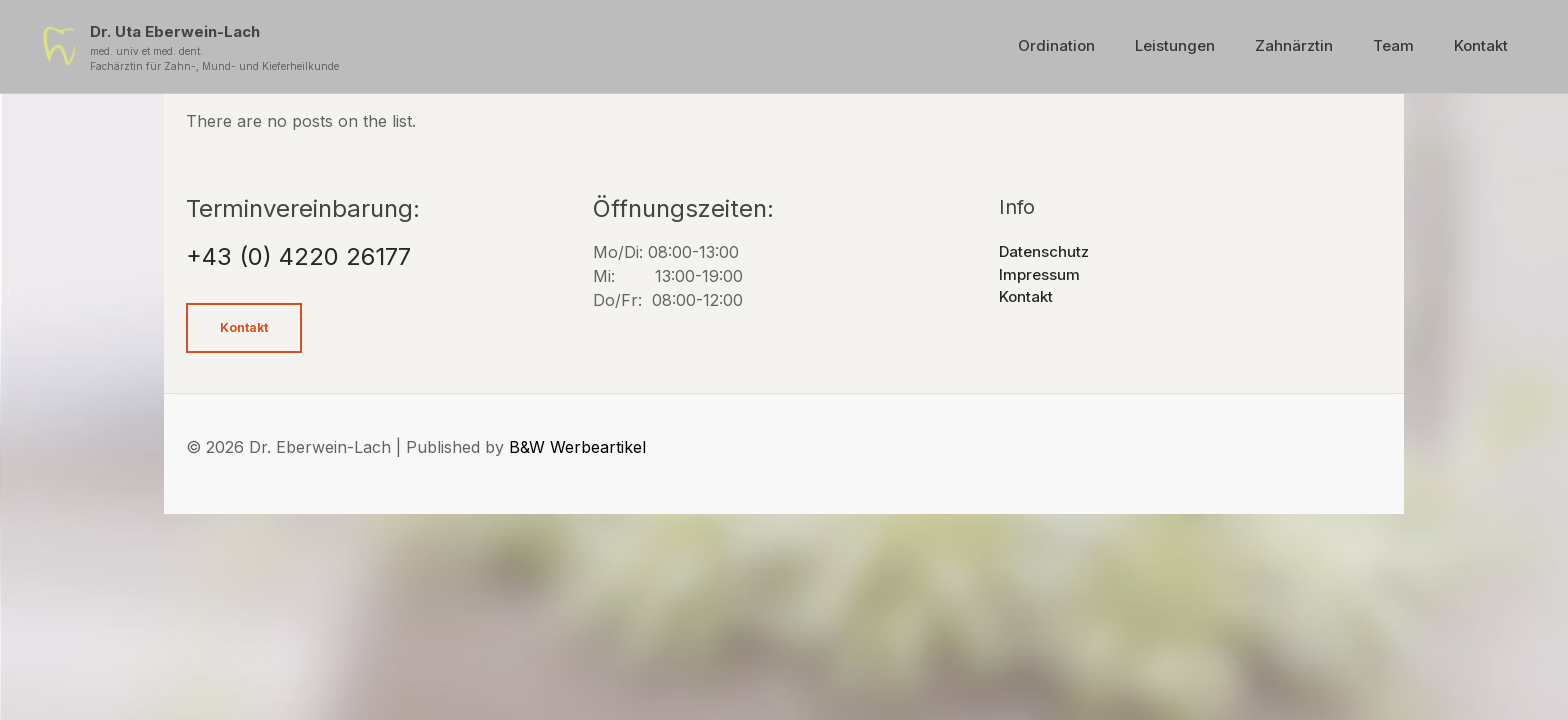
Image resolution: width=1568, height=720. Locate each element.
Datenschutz (1044, 251)
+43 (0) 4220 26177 (298, 256)
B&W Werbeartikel (577, 447)
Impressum (1039, 274)
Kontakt (1026, 296)
